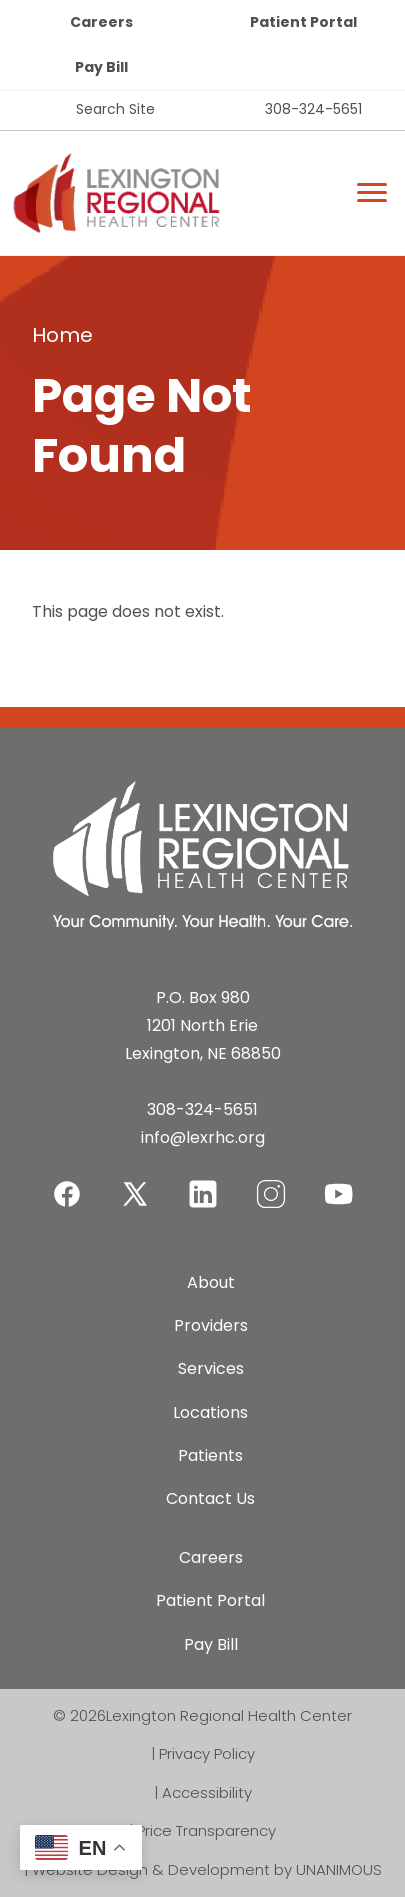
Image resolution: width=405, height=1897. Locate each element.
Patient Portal (303, 22)
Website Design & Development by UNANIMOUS (207, 1869)
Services (211, 1368)
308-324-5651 (313, 109)
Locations (210, 1412)
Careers (101, 22)
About (211, 1282)
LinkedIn (203, 1181)
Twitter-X (135, 1193)
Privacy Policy (207, 1753)
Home (62, 335)
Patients (210, 1455)
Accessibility (207, 1792)
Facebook (67, 1181)
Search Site (115, 109)
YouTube (339, 1181)
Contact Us (210, 1498)
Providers (211, 1325)
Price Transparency (206, 1830)
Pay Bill (101, 67)
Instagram (271, 1181)
